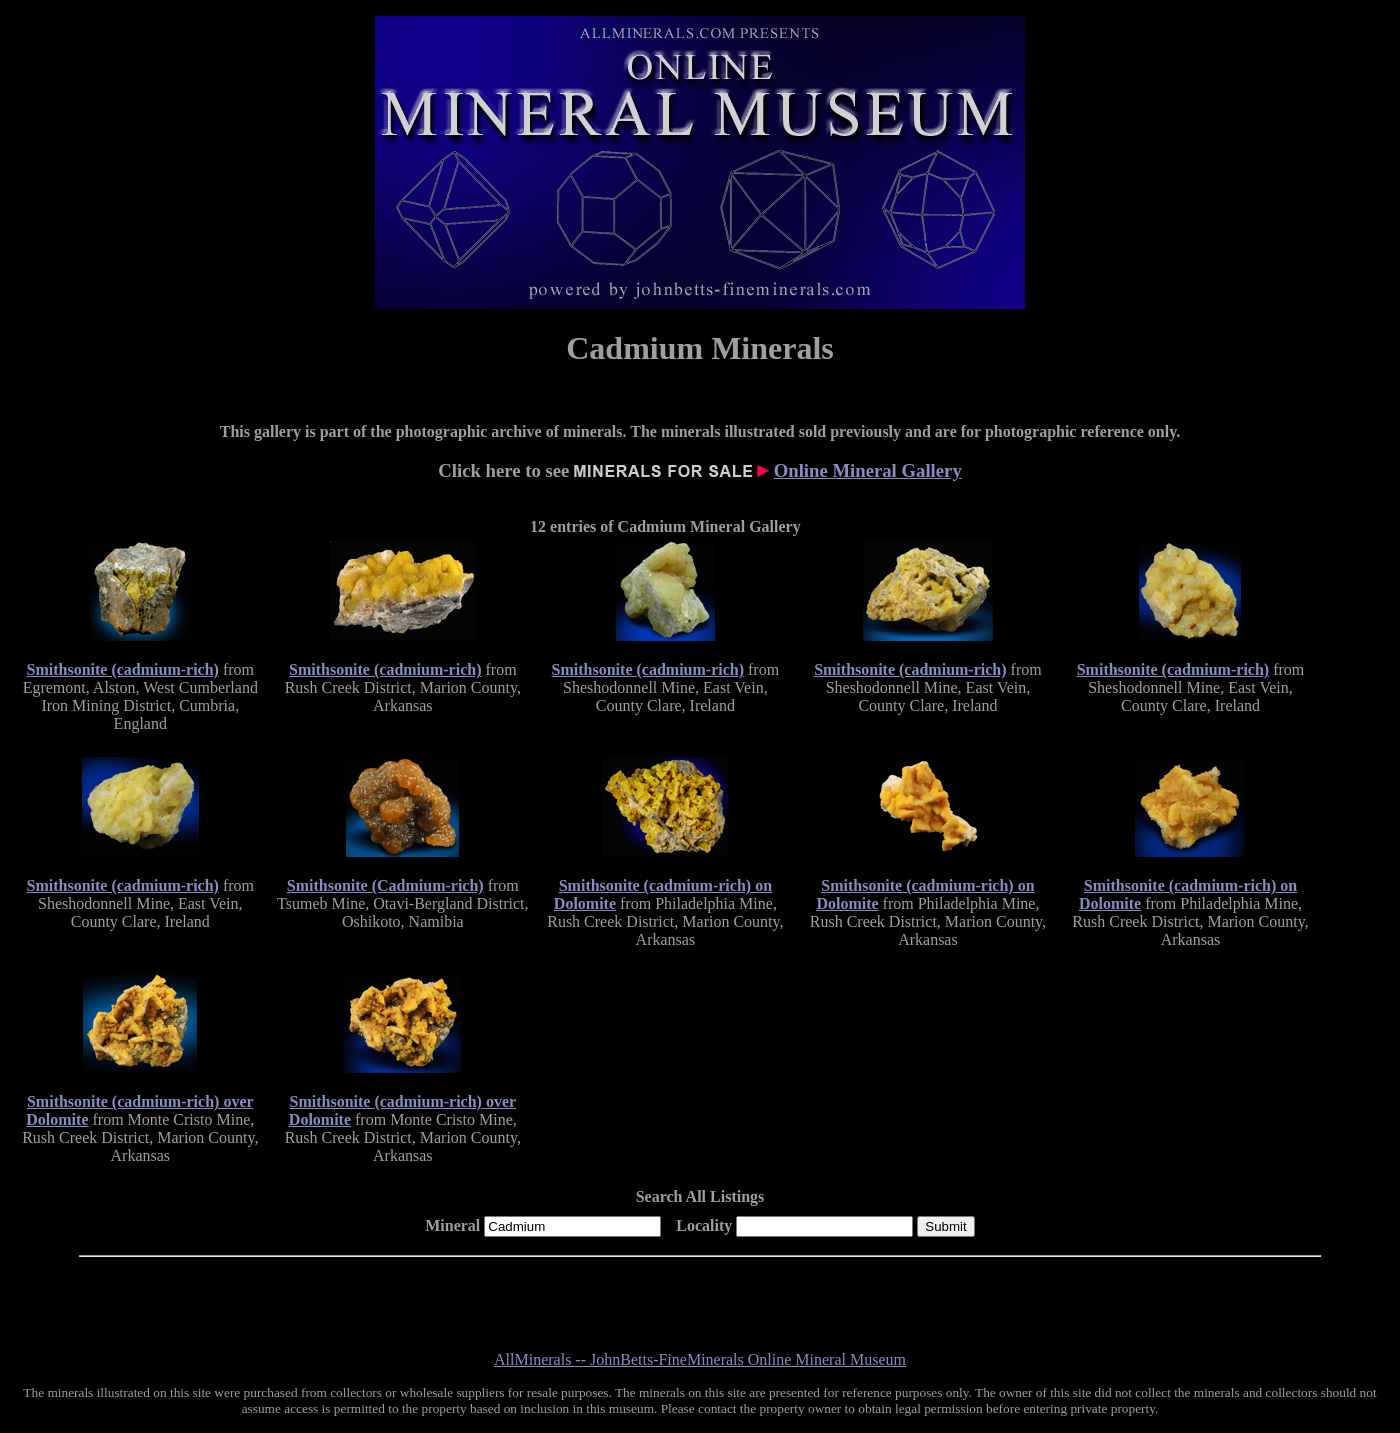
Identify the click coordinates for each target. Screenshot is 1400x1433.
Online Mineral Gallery (868, 470)
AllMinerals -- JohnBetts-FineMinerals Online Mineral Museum (700, 1359)
